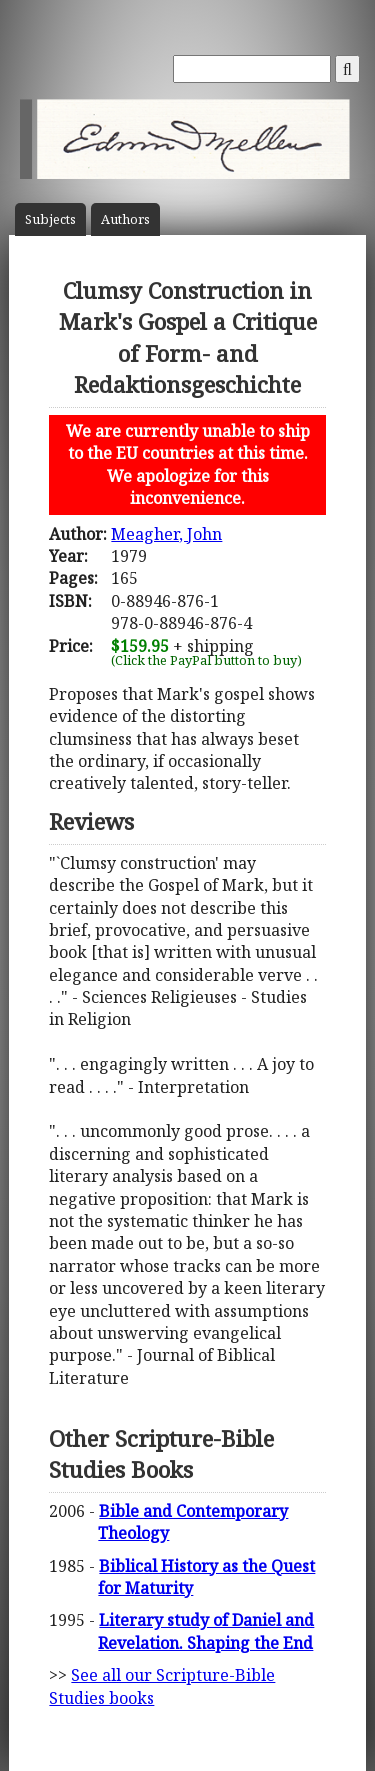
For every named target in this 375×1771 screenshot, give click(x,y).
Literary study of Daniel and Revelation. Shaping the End (206, 1631)
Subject (50, 219)
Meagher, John (166, 534)
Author (125, 219)
